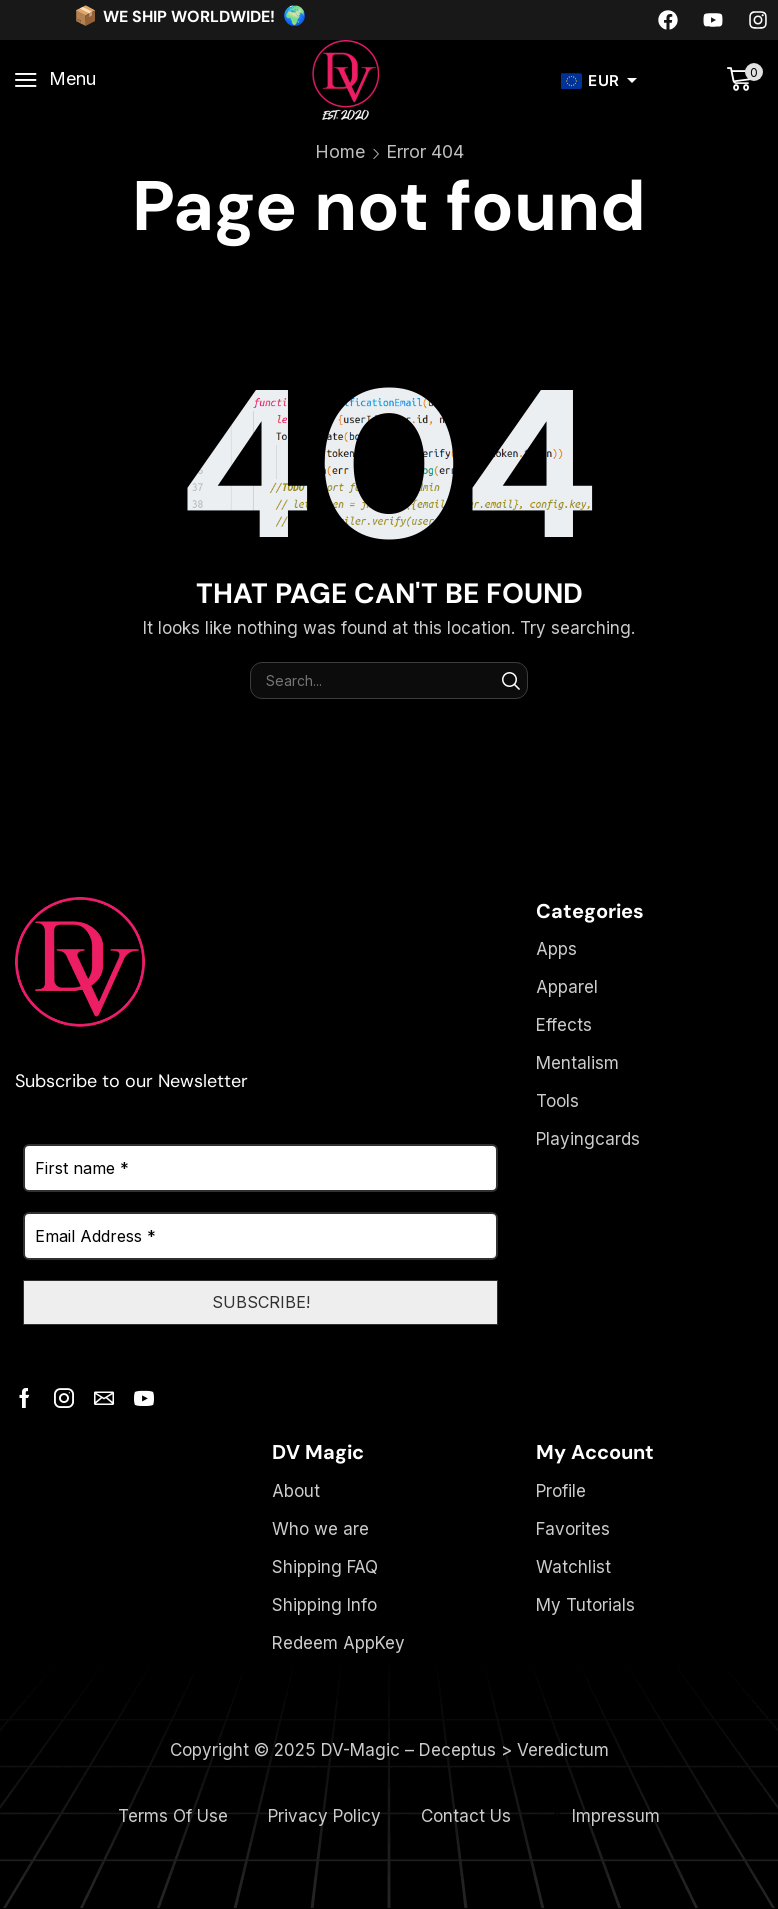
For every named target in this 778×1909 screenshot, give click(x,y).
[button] (55, 80)
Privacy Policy (324, 1817)
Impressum (616, 1817)
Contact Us (466, 1817)
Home (340, 151)
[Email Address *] (260, 1236)
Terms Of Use (173, 1817)
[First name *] (260, 1168)
